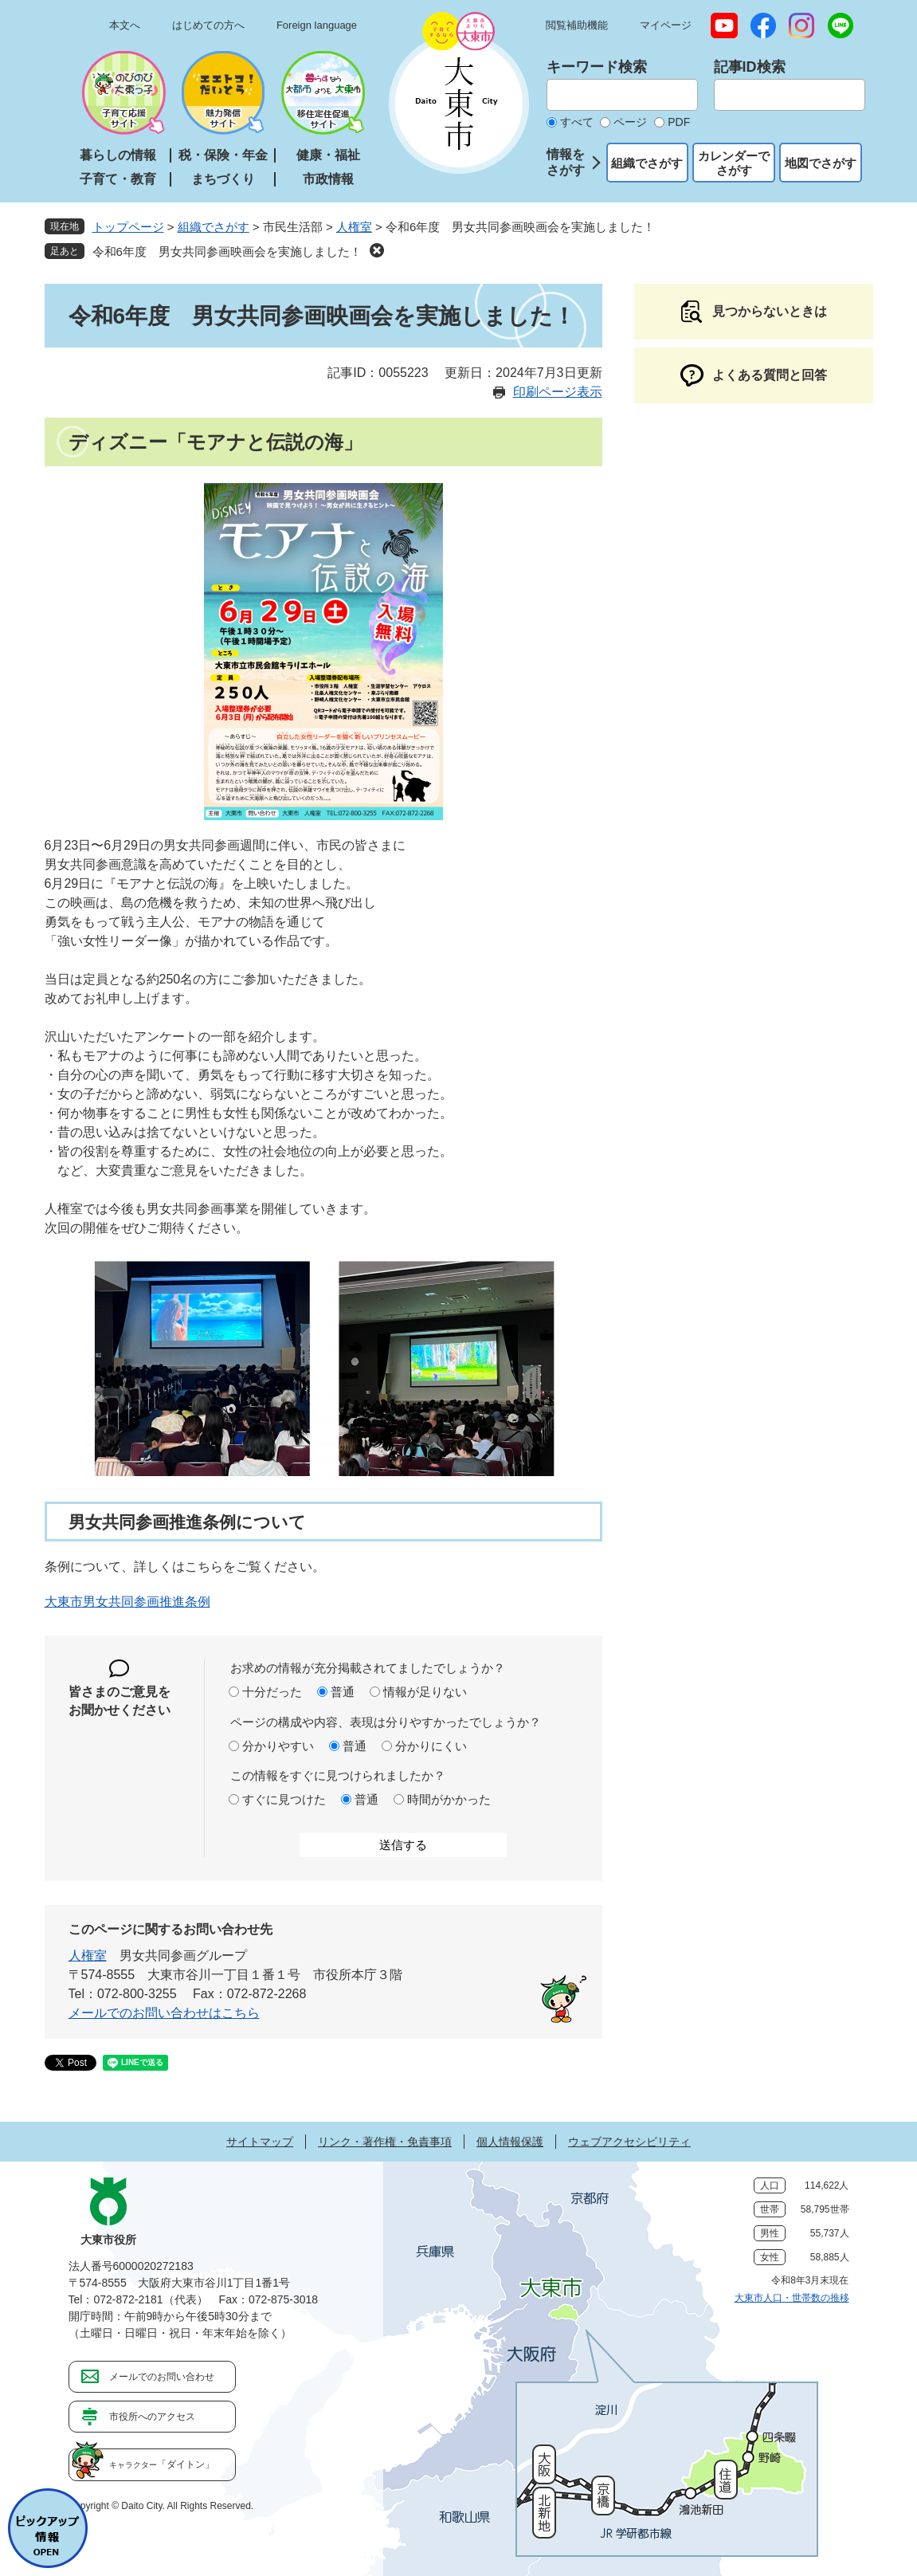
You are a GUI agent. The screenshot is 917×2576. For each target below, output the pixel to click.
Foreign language (316, 25)
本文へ (124, 25)
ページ (630, 122)
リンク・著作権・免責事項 (385, 2141)
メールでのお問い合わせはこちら (164, 2013)
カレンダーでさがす (734, 163)
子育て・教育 (118, 179)
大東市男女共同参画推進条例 (127, 1601)
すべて (577, 122)
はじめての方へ (208, 25)
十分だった (272, 1691)
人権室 (354, 227)
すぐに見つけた (284, 1799)
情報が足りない (425, 1691)
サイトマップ (259, 2141)
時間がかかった (449, 1799)
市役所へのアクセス (152, 2416)
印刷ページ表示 (557, 392)
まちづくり (223, 179)
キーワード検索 (597, 67)
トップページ (128, 227)
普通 (343, 1691)
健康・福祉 (328, 155)
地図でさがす (820, 163)
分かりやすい (278, 1746)
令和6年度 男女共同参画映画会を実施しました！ (227, 251)
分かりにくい (431, 1746)
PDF (679, 122)
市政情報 (328, 179)
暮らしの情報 (118, 155)
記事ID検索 (750, 67)
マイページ (666, 25)
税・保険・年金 (223, 155)
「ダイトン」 (161, 2464)
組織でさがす (647, 163)
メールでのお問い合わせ (161, 2376)
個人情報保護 (509, 2141)
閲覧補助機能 (577, 25)
